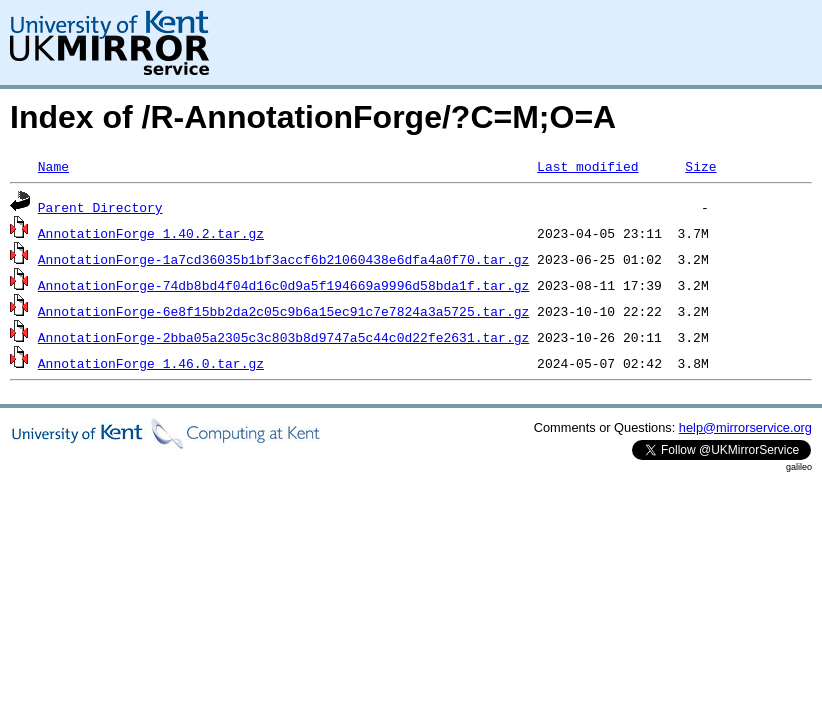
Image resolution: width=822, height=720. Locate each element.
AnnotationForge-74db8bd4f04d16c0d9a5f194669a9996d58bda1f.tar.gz (283, 285)
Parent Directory (100, 207)
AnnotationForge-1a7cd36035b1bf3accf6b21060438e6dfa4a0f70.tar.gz (283, 259)
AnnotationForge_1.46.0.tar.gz (151, 363)
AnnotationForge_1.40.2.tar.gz (151, 233)
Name (53, 166)
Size (700, 166)
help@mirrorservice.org (745, 427)
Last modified (587, 166)
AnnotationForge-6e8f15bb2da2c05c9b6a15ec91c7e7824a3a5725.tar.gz (283, 311)
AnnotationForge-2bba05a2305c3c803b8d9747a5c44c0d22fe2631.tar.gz (283, 337)
